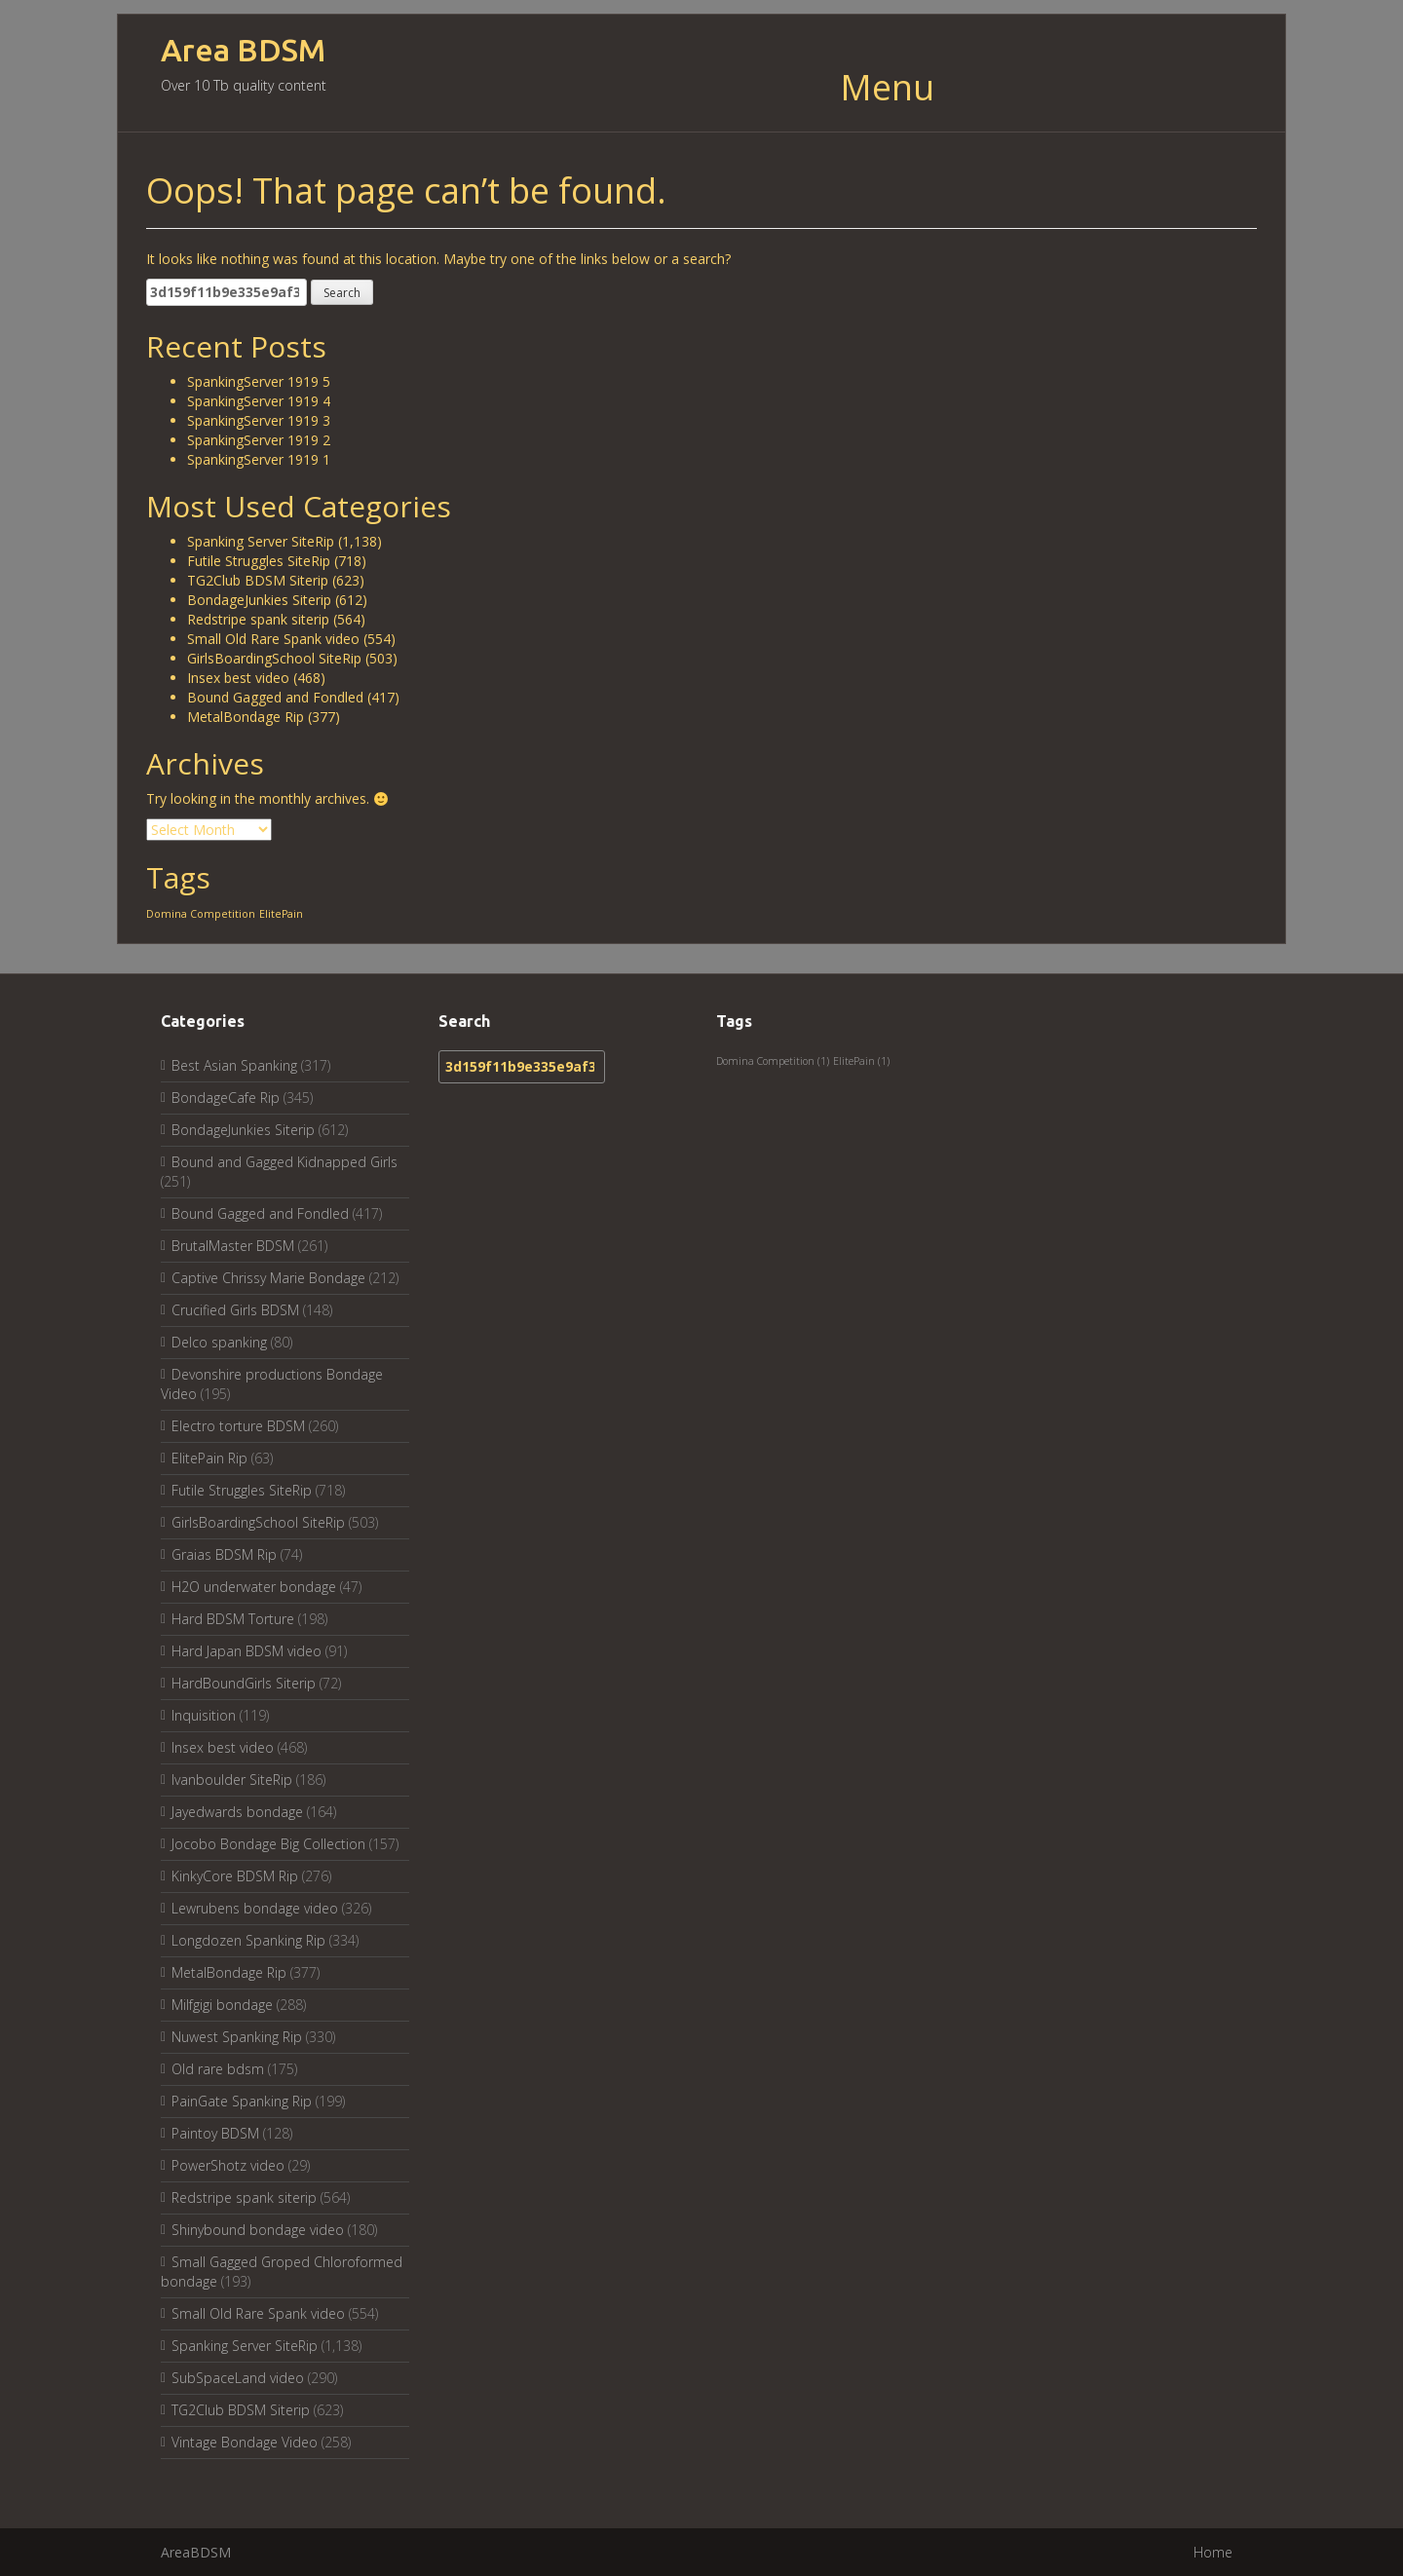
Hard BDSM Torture (232, 1619)
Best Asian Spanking (234, 1065)
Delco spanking (219, 1342)
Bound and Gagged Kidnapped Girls (284, 1162)
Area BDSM (243, 50)
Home (1213, 2552)
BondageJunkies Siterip (259, 599)
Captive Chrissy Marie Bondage (268, 1278)
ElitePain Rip (209, 1458)
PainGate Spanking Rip (241, 2101)
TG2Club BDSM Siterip (257, 580)
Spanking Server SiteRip (260, 541)
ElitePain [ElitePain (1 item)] (281, 914)
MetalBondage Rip (245, 716)
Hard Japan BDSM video (246, 1651)
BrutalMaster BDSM (232, 1245)
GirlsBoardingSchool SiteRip (274, 658)
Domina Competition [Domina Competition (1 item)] (200, 914)
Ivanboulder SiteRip (231, 1779)
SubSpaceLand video (237, 2377)
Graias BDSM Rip (224, 1554)
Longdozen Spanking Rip (248, 1940)
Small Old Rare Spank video (273, 638)
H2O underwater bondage (253, 1586)
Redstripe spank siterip (258, 619)
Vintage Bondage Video (244, 2442)
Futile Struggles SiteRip (258, 560)
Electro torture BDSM (238, 1426)
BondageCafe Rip (225, 1097)
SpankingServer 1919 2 (258, 440)
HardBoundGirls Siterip (243, 1683)
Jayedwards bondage (237, 1811)
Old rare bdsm (217, 2069)
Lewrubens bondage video (254, 1908)
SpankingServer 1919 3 (258, 420)
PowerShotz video (227, 2165)
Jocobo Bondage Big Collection (268, 1844)
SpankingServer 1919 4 (258, 401)
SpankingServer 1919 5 (258, 381)
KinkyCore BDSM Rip (234, 1876)
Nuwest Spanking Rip (236, 2036)
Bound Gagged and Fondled (275, 697)
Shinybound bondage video (257, 2229)
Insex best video (238, 677)
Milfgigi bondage (222, 2004)
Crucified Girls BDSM (235, 1310)
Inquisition (203, 1715)
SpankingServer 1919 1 (258, 459)
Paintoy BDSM (215, 2133)
